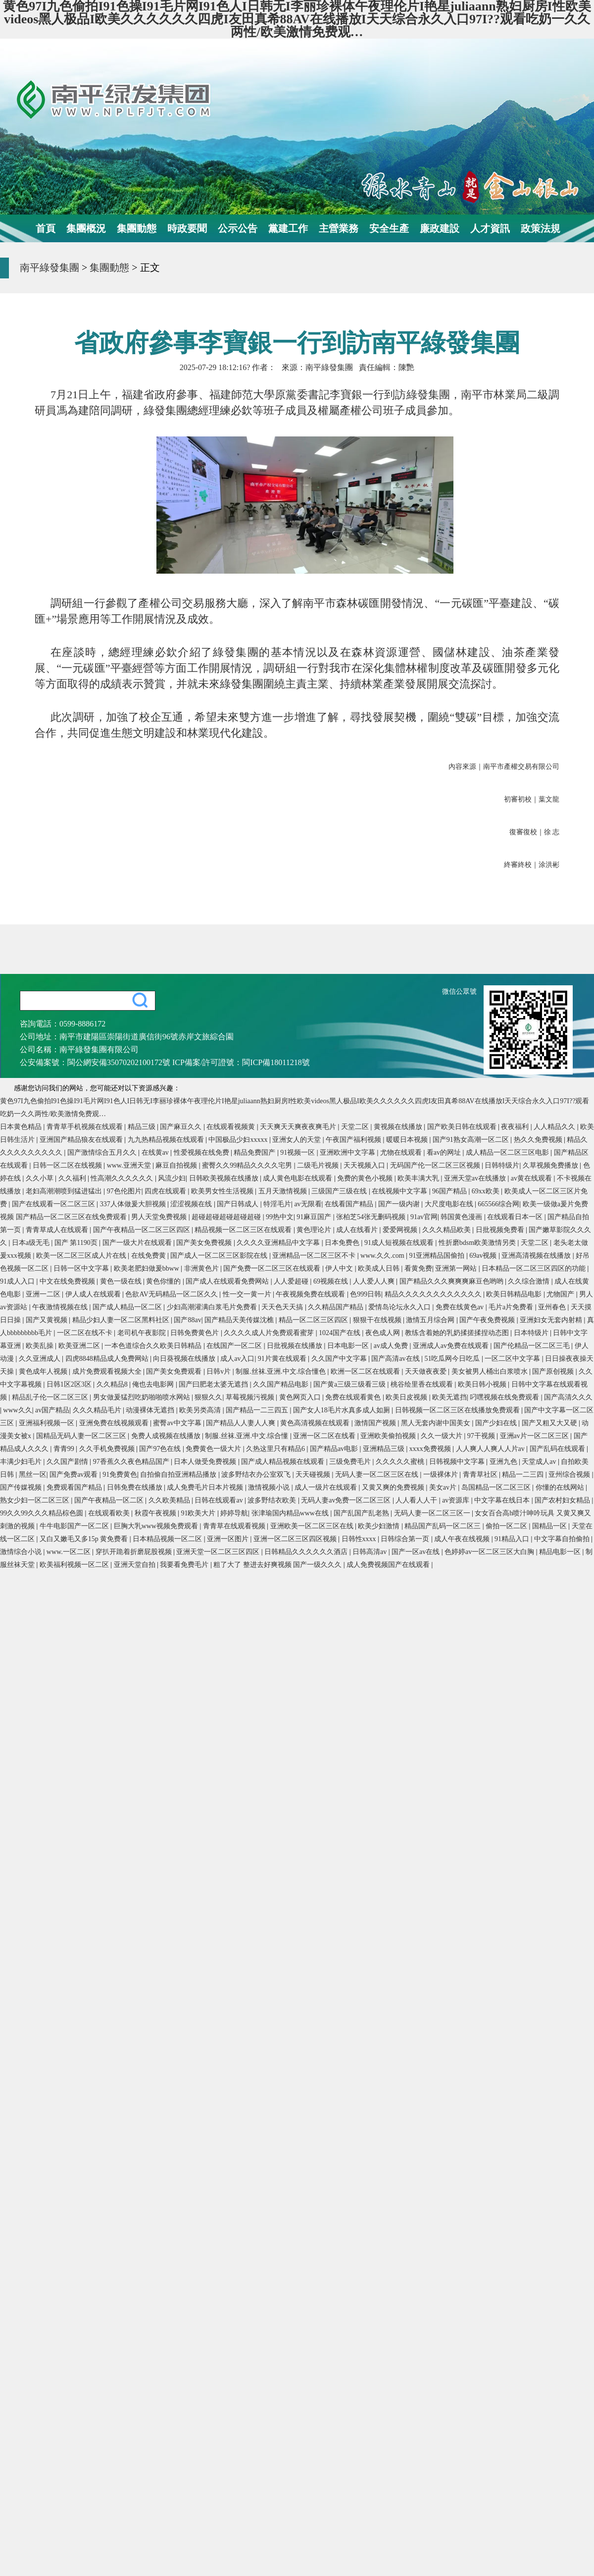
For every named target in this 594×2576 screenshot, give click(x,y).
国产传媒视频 (22, 1487)
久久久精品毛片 (98, 1410)
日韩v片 (219, 1371)
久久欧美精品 (170, 1500)
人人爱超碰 (292, 1281)
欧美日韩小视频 (483, 1384)
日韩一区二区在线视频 (68, 1165)
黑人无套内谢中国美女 (436, 1423)
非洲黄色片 (202, 1268)
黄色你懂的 (164, 1281)
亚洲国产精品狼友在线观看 (82, 1139)
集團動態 (136, 228)
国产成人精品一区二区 (128, 1307)
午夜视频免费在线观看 (311, 1294)
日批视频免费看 (501, 1230)
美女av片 (443, 1487)
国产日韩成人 (238, 1204)
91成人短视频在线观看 (400, 1242)
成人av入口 (237, 1358)
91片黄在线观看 (283, 1358)
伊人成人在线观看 (94, 1294)
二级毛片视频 (319, 1165)
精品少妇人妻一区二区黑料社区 (121, 1320)
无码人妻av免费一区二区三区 (347, 1500)
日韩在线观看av (220, 1500)
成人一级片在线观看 (327, 1487)
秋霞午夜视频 (156, 1513)
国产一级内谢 (400, 1204)
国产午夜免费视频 (488, 1320)
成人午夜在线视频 (463, 1539)
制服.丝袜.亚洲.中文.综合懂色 (282, 1371)
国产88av (187, 1320)
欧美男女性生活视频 (223, 1191)
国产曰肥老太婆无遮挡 (214, 1384)
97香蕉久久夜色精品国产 (132, 1461)
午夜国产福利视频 (354, 1139)
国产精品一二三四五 (258, 1410)
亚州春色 (553, 1307)
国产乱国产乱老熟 (362, 1513)
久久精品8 (113, 1384)
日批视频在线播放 (295, 1345)
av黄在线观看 (532, 1178)
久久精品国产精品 (336, 1307)
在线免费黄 (149, 1255)
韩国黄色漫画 (462, 1217)
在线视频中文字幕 (400, 1191)
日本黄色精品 (22, 1126)
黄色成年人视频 (44, 1371)
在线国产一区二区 (235, 1345)
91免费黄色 (119, 1474)
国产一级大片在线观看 (138, 1242)
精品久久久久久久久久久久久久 (434, 1294)
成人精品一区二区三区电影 (508, 1152)
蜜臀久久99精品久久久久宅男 (248, 1165)
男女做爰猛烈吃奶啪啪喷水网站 (142, 1397)
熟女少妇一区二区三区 (35, 1500)
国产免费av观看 (74, 1474)
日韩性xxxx (360, 1539)
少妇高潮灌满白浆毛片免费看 (213, 1307)
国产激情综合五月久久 (103, 1152)
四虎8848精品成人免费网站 (107, 1358)
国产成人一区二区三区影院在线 (219, 1255)
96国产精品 (450, 1191)
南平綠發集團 (49, 267)
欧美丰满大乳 (419, 1178)
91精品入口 (513, 1539)
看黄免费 (418, 1268)
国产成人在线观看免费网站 (228, 1281)
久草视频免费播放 (551, 1165)
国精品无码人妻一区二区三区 (82, 1436)
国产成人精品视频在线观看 (283, 1461)
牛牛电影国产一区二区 (75, 1526)
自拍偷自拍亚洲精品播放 (179, 1474)
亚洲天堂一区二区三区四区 (218, 1552)
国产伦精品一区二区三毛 (533, 1345)
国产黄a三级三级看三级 (350, 1384)
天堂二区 (356, 1126)
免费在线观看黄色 (354, 1397)
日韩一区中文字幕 (82, 1268)
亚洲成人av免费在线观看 (452, 1345)
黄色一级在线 (122, 1281)
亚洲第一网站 (457, 1268)
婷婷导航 (234, 1513)
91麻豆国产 (315, 1217)
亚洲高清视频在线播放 (537, 1255)
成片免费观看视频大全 (108, 1371)
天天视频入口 (365, 1165)
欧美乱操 (40, 1345)
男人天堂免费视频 (160, 1217)
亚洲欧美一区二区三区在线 (312, 1526)
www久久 (17, 1410)
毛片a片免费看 (512, 1307)
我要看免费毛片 (185, 1564)
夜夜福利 (516, 1126)
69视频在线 (331, 1281)
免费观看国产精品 (75, 1487)
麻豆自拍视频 (177, 1165)
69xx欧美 (486, 1191)
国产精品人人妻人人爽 (241, 1423)
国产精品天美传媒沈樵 (240, 1320)
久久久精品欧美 (447, 1230)
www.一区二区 (69, 1552)
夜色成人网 (383, 1333)
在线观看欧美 (110, 1513)
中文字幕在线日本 (503, 1500)
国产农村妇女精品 (563, 1500)
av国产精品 (52, 1410)
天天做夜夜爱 (426, 1371)
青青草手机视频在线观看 (86, 1126)
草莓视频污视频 (251, 1397)
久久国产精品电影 (281, 1384)
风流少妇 (172, 1178)
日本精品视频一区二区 (168, 1539)
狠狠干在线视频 (378, 1320)
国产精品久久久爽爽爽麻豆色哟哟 (452, 1281)
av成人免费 (392, 1345)
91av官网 (424, 1217)
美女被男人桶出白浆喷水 (490, 1371)
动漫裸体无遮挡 (151, 1410)
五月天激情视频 (283, 1191)
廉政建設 (439, 228)
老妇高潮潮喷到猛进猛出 (65, 1191)
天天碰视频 (314, 1474)
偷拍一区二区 (507, 1526)
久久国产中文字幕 (340, 1358)
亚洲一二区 (44, 1294)
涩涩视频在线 (192, 1204)
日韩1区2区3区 (70, 1384)
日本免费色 (343, 1242)
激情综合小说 (22, 1552)
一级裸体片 (441, 1474)
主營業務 (338, 228)
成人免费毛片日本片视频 (206, 1487)
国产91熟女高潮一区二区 (472, 1139)
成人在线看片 (358, 1230)
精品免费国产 (255, 1152)
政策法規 (540, 228)
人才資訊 (490, 228)
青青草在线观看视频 (235, 1526)
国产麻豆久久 (181, 1126)
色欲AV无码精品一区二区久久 (172, 1294)
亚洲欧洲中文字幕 (348, 1152)
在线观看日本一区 (515, 1217)
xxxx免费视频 (431, 1448)
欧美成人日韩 (379, 1268)
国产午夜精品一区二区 (110, 1500)
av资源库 (456, 1500)
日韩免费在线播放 (135, 1487)
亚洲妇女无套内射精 (552, 1320)
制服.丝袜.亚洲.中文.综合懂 (247, 1436)
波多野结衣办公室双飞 (257, 1474)
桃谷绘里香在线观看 (423, 1384)
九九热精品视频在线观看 (167, 1139)
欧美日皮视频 (407, 1397)
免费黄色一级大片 (214, 1448)
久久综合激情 (529, 1281)
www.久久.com (383, 1255)
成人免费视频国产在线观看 (389, 1564)
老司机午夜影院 (142, 1333)
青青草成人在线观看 (58, 1230)
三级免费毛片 (351, 1461)
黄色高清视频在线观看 (315, 1423)
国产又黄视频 (47, 1320)
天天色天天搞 (283, 1307)
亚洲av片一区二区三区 (535, 1436)
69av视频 (483, 1255)
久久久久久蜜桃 (401, 1461)
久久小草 (40, 1178)
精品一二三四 (523, 1474)
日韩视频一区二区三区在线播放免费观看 (458, 1410)
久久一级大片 (442, 1436)
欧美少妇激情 (379, 1526)
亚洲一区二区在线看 (325, 1436)
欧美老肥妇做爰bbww (147, 1268)
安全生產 (389, 228)
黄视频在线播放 (399, 1126)
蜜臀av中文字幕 (178, 1423)
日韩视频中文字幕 (458, 1461)
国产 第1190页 (76, 1242)
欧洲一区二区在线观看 (366, 1371)
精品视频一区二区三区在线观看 (244, 1230)
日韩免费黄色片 (195, 1333)
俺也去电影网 (154, 1384)
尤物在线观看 (402, 1152)
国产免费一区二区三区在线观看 (272, 1268)
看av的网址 (445, 1152)
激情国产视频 (376, 1423)
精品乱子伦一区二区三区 (51, 1397)
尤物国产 (561, 1294)
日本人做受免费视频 (206, 1461)
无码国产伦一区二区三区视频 (436, 1165)
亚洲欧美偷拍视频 (389, 1436)
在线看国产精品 (350, 1204)
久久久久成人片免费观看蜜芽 (270, 1333)
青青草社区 (481, 1474)
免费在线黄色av (461, 1307)
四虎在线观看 (166, 1191)
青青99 (64, 1448)
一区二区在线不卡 (85, 1333)
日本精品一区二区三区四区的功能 (535, 1268)
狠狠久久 (208, 1397)
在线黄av (156, 1152)
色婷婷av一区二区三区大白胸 (490, 1552)
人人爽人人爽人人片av (491, 1448)
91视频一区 (298, 1152)
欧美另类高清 (201, 1410)
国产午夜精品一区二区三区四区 (142, 1230)
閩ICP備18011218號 (275, 1062)
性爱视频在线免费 (202, 1152)
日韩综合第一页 (406, 1539)
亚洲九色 (504, 1461)
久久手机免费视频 (108, 1448)
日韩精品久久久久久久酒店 (306, 1552)
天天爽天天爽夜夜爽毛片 (299, 1126)
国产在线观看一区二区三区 (54, 1204)
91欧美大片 (199, 1513)
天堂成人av (540, 1461)
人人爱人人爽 (374, 1281)
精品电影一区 (561, 1552)
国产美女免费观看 (174, 1371)
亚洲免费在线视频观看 (114, 1423)
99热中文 (280, 1217)
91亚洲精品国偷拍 (437, 1255)
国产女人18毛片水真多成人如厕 (342, 1410)
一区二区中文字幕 (513, 1358)
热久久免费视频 (539, 1139)
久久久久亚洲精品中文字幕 (279, 1242)
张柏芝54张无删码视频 (371, 1217)
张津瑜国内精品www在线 (291, 1513)
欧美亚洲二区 (80, 1345)
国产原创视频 (554, 1371)
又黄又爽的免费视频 (394, 1487)
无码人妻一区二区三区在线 (377, 1474)
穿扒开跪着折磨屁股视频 (135, 1552)
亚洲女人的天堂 (297, 1139)
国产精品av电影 (335, 1448)
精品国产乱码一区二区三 (443, 1526)
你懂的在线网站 (561, 1487)
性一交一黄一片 (248, 1294)
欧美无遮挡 (449, 1397)
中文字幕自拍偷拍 (563, 1539)
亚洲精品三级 (384, 1448)
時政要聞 (187, 228)
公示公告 (237, 228)
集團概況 (86, 228)
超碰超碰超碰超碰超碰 (227, 1217)
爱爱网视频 (401, 1230)
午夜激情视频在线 (61, 1307)
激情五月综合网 (431, 1320)
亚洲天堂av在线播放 (476, 1178)
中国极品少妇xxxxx (238, 1139)
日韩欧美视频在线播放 (224, 1178)
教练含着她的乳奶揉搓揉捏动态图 (458, 1333)
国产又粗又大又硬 (550, 1423)
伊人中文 (340, 1268)
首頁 (45, 228)
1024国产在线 (340, 1333)
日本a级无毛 (31, 1242)
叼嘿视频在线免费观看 (505, 1397)
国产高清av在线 (396, 1358)
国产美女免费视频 (205, 1242)
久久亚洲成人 (40, 1358)
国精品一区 (550, 1526)
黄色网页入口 (301, 1397)
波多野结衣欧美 (273, 1500)
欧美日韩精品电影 (515, 1294)
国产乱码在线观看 (558, 1448)
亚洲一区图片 (228, 1539)
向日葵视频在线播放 (185, 1358)
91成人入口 (18, 1281)
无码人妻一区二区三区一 (433, 1513)
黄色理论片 (315, 1230)
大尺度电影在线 (450, 1204)
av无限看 (307, 1204)
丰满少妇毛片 (22, 1461)
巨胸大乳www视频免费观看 (157, 1526)
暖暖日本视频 (408, 1139)
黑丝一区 (33, 1474)
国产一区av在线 (417, 1552)
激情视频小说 (270, 1487)
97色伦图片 (124, 1191)
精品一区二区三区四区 (314, 1320)
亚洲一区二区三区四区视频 (296, 1539)
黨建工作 (288, 228)
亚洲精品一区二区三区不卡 (314, 1255)
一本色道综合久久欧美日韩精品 (153, 1345)
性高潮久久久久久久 (123, 1178)
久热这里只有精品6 (276, 1448)
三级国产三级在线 (340, 1191)
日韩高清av (370, 1552)
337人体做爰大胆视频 (134, 1204)
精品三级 (142, 1126)
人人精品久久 (555, 1126)
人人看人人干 (417, 1500)
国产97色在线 (161, 1448)
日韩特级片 (502, 1165)
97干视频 (482, 1436)
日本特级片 (532, 1333)
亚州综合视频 (570, 1474)
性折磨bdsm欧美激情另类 (478, 1242)
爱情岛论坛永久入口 (400, 1307)
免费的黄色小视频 (366, 1178)
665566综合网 (498, 1204)
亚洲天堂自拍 (135, 1564)
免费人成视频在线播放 (166, 1436)
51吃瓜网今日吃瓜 (453, 1358)
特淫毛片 (277, 1204)
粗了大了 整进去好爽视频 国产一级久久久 (278, 1564)
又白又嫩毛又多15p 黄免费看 (85, 1539)
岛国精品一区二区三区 (497, 1487)
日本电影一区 (349, 1345)
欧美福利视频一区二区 (75, 1564)
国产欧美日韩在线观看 (462, 1126)
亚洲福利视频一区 (47, 1423)
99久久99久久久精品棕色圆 (42, 1513)
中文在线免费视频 (68, 1281)
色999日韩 (365, 1294)
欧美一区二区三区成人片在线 (82, 1255)
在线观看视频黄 (231, 1126)
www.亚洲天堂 (129, 1165)
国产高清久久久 (568, 1397)
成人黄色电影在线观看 (298, 1178)
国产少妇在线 (497, 1423)
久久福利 (73, 1178)
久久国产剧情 (68, 1461)
